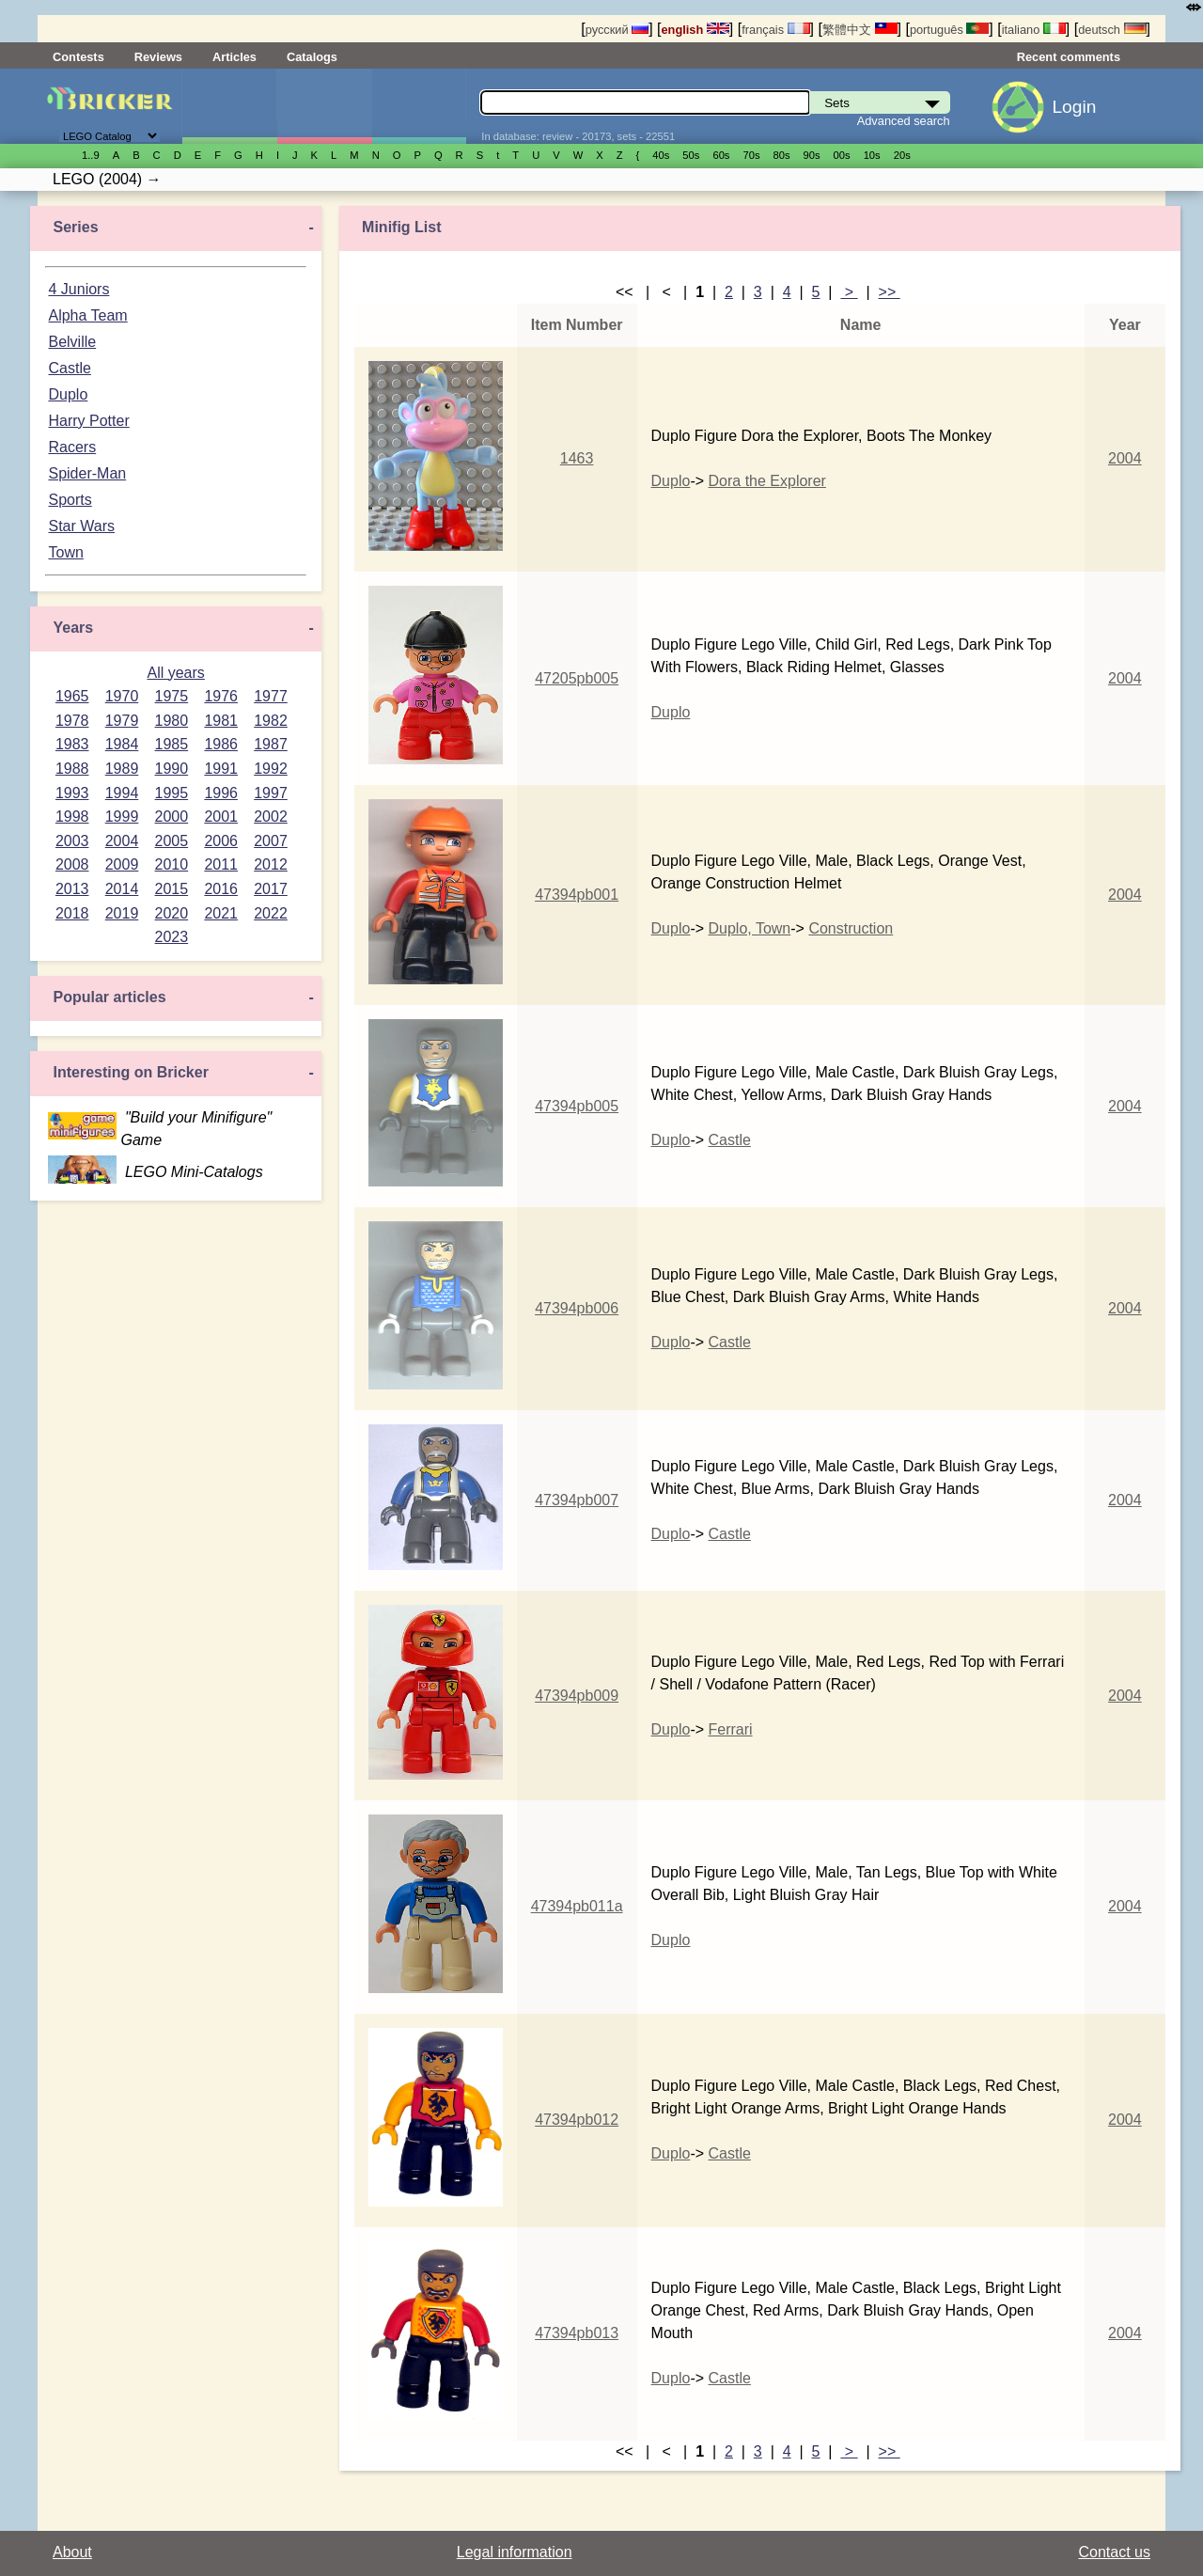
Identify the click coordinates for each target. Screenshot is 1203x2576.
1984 (122, 744)
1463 (577, 458)
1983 (72, 744)
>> (889, 292)
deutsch (1112, 30)
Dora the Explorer (767, 481)
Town (65, 552)
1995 (172, 793)
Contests (78, 57)
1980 (172, 721)
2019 (122, 913)
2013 (72, 889)
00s (842, 155)
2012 (271, 864)
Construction (850, 928)
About (72, 2552)
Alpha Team (87, 315)
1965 (72, 696)
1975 (172, 696)
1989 (122, 769)
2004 (122, 841)
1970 (122, 696)
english (695, 30)
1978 (72, 721)
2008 (72, 864)
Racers (72, 447)
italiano (1034, 30)
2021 (221, 913)
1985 (172, 744)
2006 (221, 841)
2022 (271, 913)
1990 (172, 769)
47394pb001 (576, 895)
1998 (72, 817)
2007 (271, 841)
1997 (271, 793)
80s (781, 155)
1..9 (91, 155)
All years (175, 673)
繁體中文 (860, 30)
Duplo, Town (750, 928)
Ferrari (731, 1729)
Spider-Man (87, 473)
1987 (271, 744)
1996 (221, 793)
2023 (172, 937)
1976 (221, 696)
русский (617, 30)
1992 (271, 769)
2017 (271, 889)
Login (1074, 107)
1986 (221, 744)
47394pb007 (576, 1500)
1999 (122, 817)
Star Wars (81, 526)
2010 (172, 864)
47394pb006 (576, 1308)
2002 (271, 817)
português (949, 30)
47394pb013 (576, 2333)
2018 (72, 913)
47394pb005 (576, 1106)
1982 (271, 721)
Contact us (1114, 2552)
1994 (122, 793)
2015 (172, 889)
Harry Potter (88, 421)
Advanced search (903, 121)
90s (812, 155)
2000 (172, 817)
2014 (122, 889)
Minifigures (324, 106)
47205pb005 (576, 678)
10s (872, 155)
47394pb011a (577, 1906)
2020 (172, 913)
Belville (72, 342)
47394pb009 (576, 1696)
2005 (172, 841)
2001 (221, 817)
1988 (72, 769)
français (775, 30)
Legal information (514, 2552)
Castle (69, 368)
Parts (419, 106)
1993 (72, 793)
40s (660, 155)
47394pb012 (576, 2120)
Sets (229, 106)
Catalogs (312, 57)
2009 (122, 864)
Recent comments (1068, 57)
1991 (221, 769)
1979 (122, 721)
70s (750, 155)
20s (902, 155)
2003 (72, 841)
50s (690, 155)
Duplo (67, 394)
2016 (221, 889)
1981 (221, 721)
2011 (221, 864)
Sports (69, 500)
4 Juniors (78, 289)
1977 (271, 696)
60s (720, 155)
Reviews (158, 57)
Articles (234, 57)
